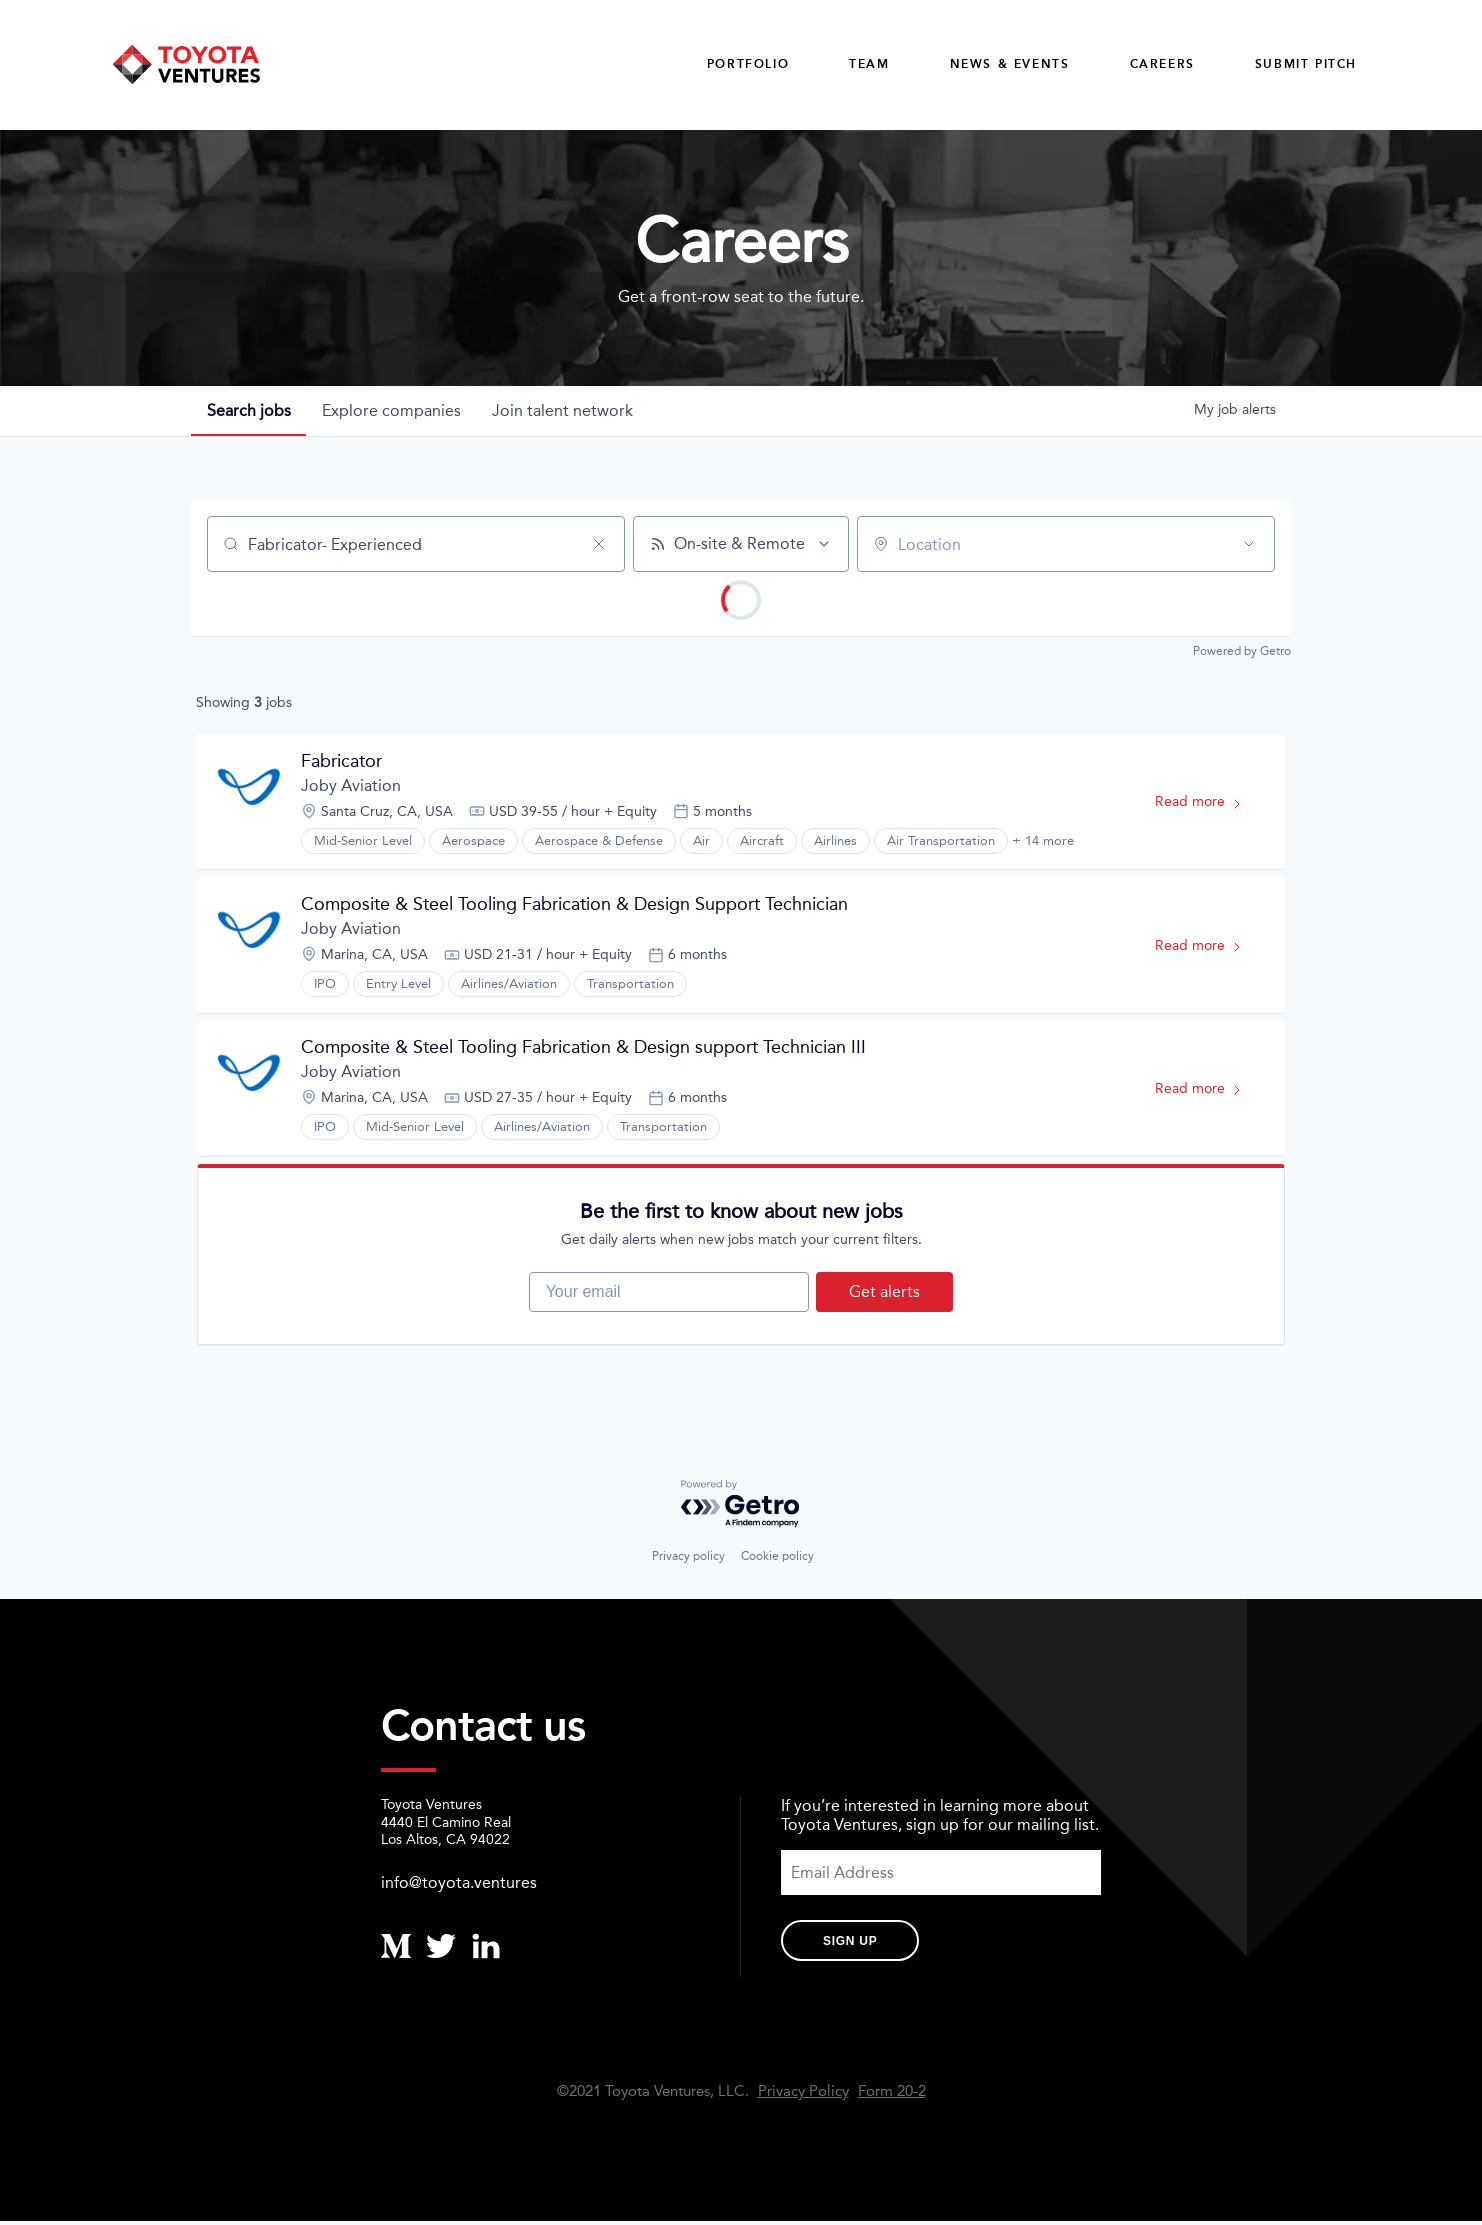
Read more (1207, 806)
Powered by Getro (1242, 652)
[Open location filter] (1249, 545)
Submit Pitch (1306, 64)
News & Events (1010, 64)
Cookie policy (777, 1560)
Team (869, 64)
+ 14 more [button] (1043, 841)
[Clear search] (599, 545)
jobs (249, 411)
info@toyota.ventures (459, 1886)
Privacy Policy (803, 2095)
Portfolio (748, 64)
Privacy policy (688, 1560)
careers (1162, 64)
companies (392, 411)
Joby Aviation (351, 786)
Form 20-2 (892, 2095)
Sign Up (850, 1945)
